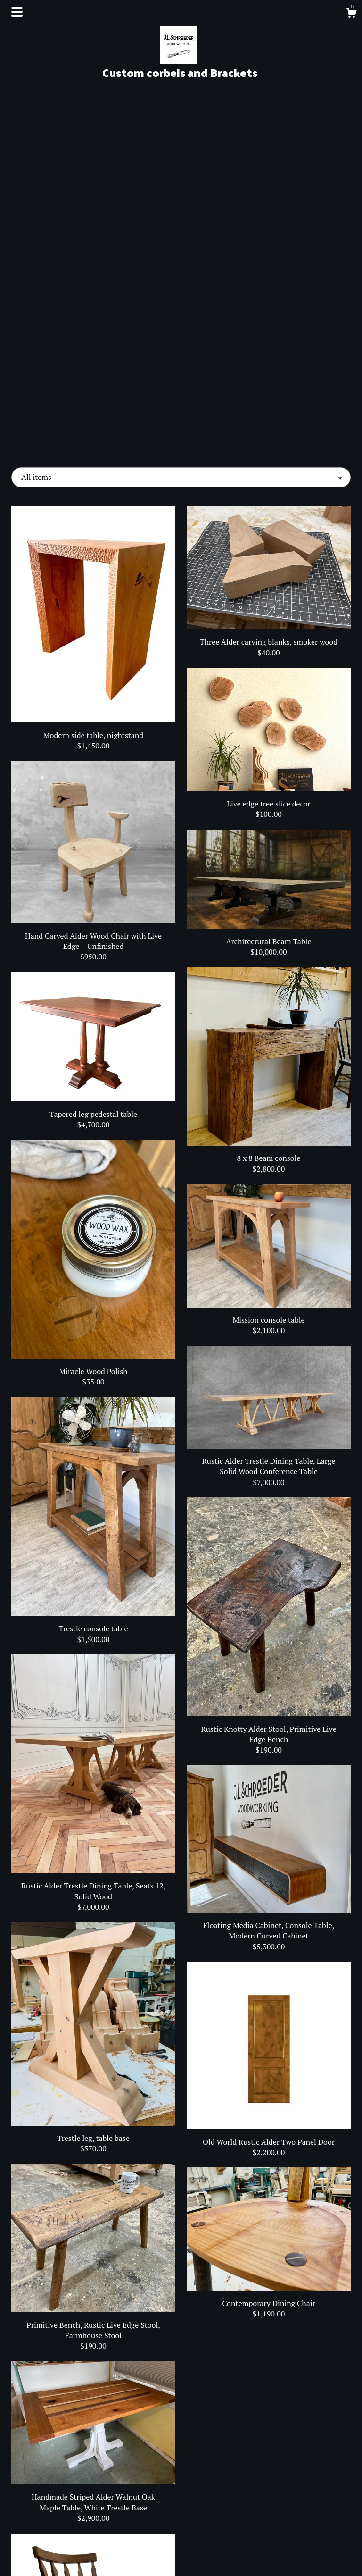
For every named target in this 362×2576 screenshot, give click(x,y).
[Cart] (351, 14)
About (64, 2526)
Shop (64, 2511)
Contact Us (64, 2556)
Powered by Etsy (298, 2552)
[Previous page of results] (131, 2420)
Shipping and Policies (64, 2541)
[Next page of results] (231, 2420)
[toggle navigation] (17, 12)
